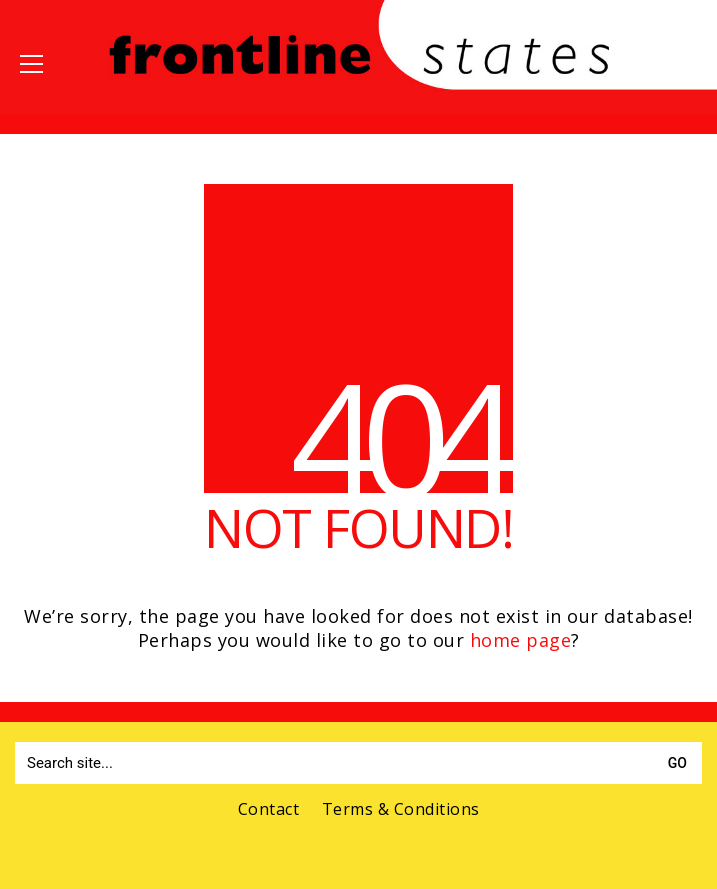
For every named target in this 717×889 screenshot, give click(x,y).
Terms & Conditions (401, 809)
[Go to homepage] (359, 88)
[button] (31, 64)
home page (521, 640)
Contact (269, 809)
